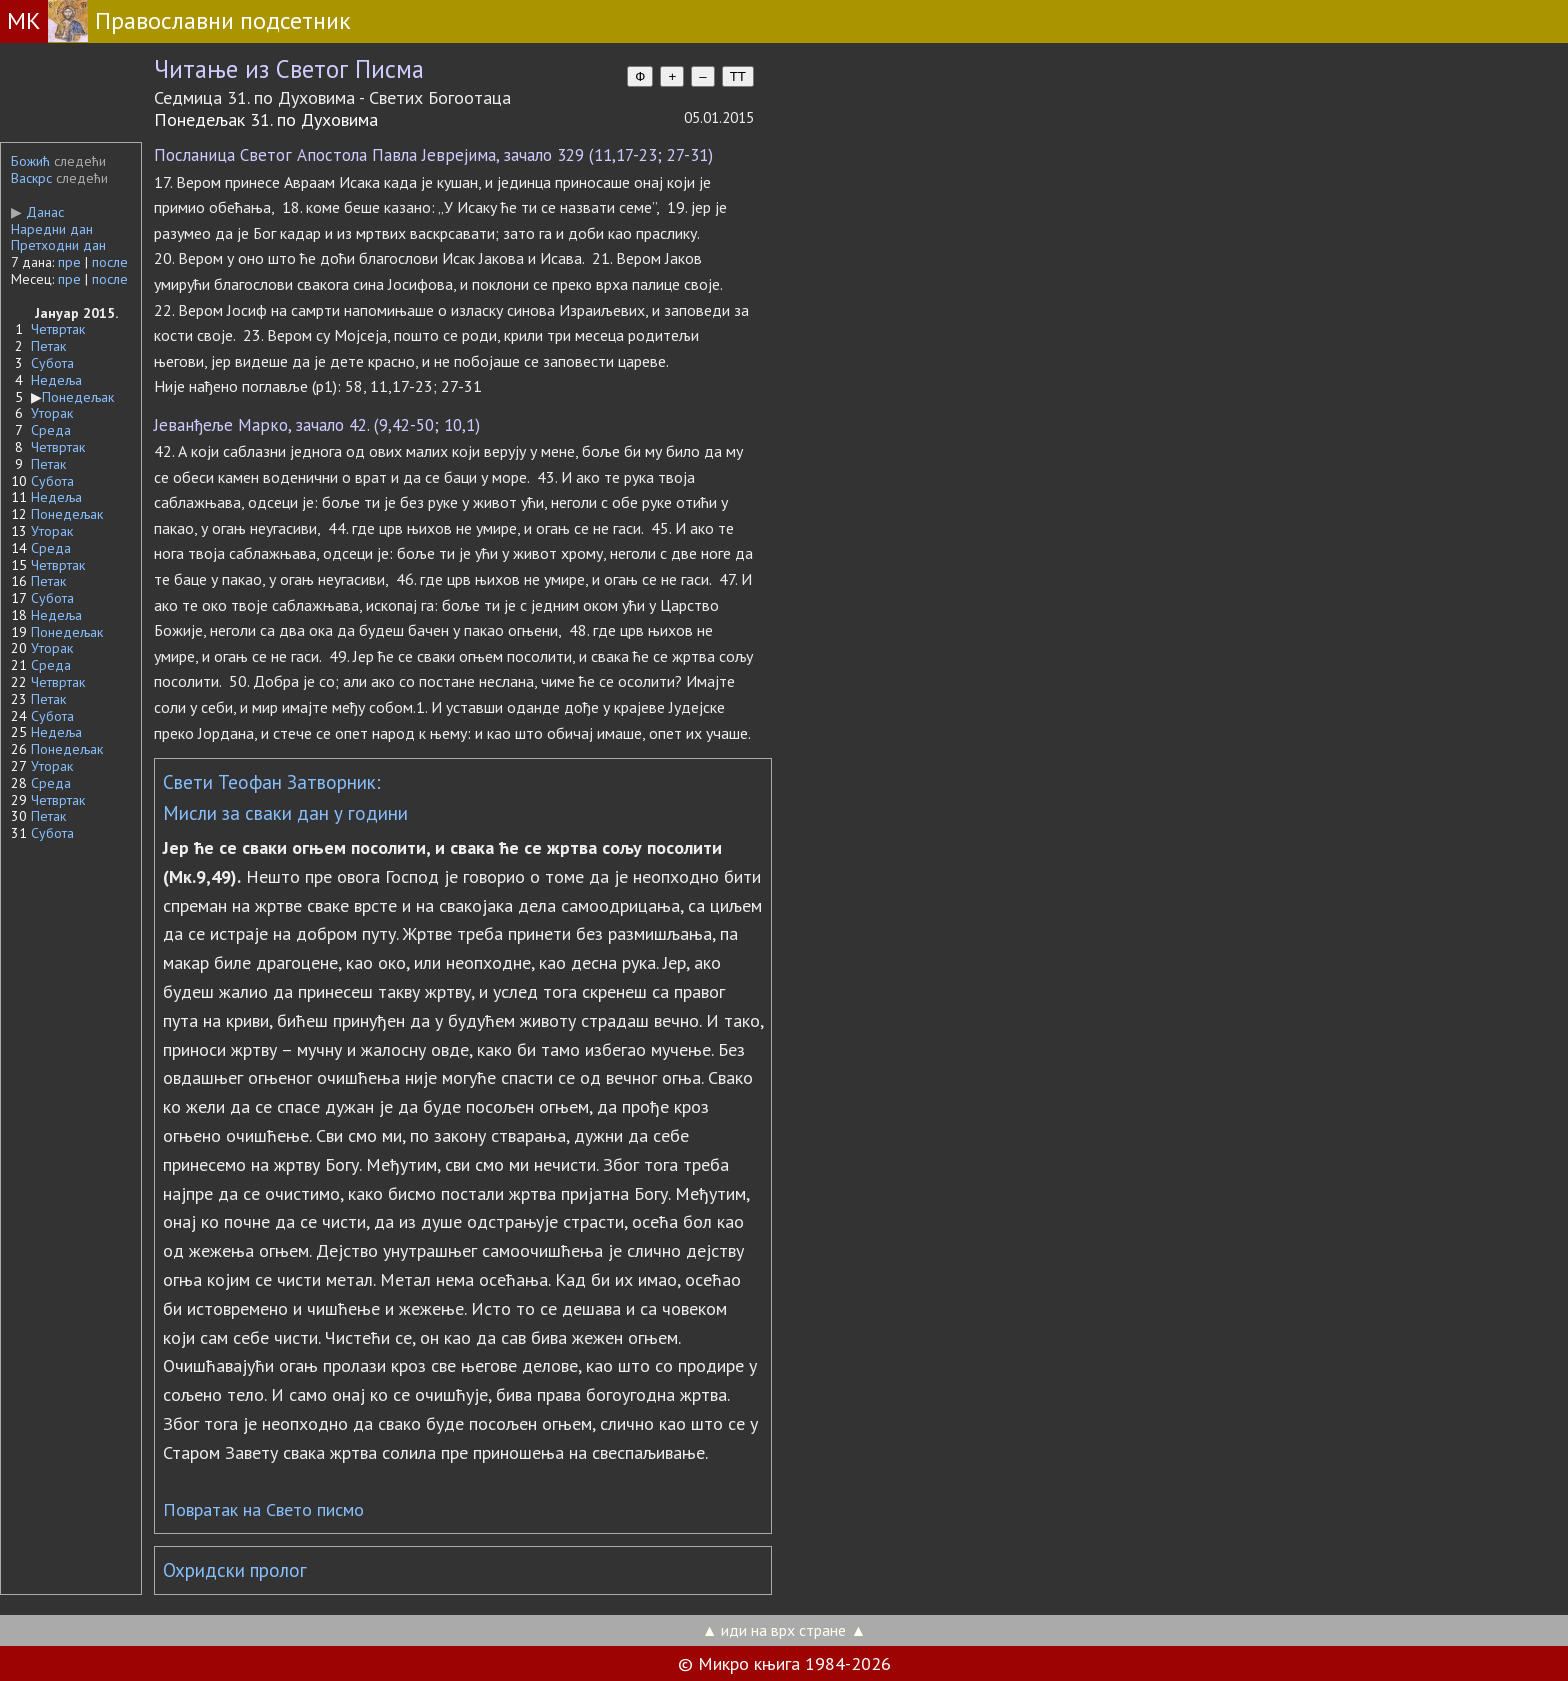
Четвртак (58, 329)
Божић (30, 161)
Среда (51, 430)
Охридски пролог (235, 1570)
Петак (48, 346)
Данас (37, 212)
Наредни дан (52, 229)
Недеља (56, 380)
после (110, 262)
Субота (52, 363)
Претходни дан (58, 245)
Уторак (52, 413)
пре (69, 262)
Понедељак (78, 397)
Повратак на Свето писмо (263, 1509)
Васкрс (31, 178)
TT (738, 76)
